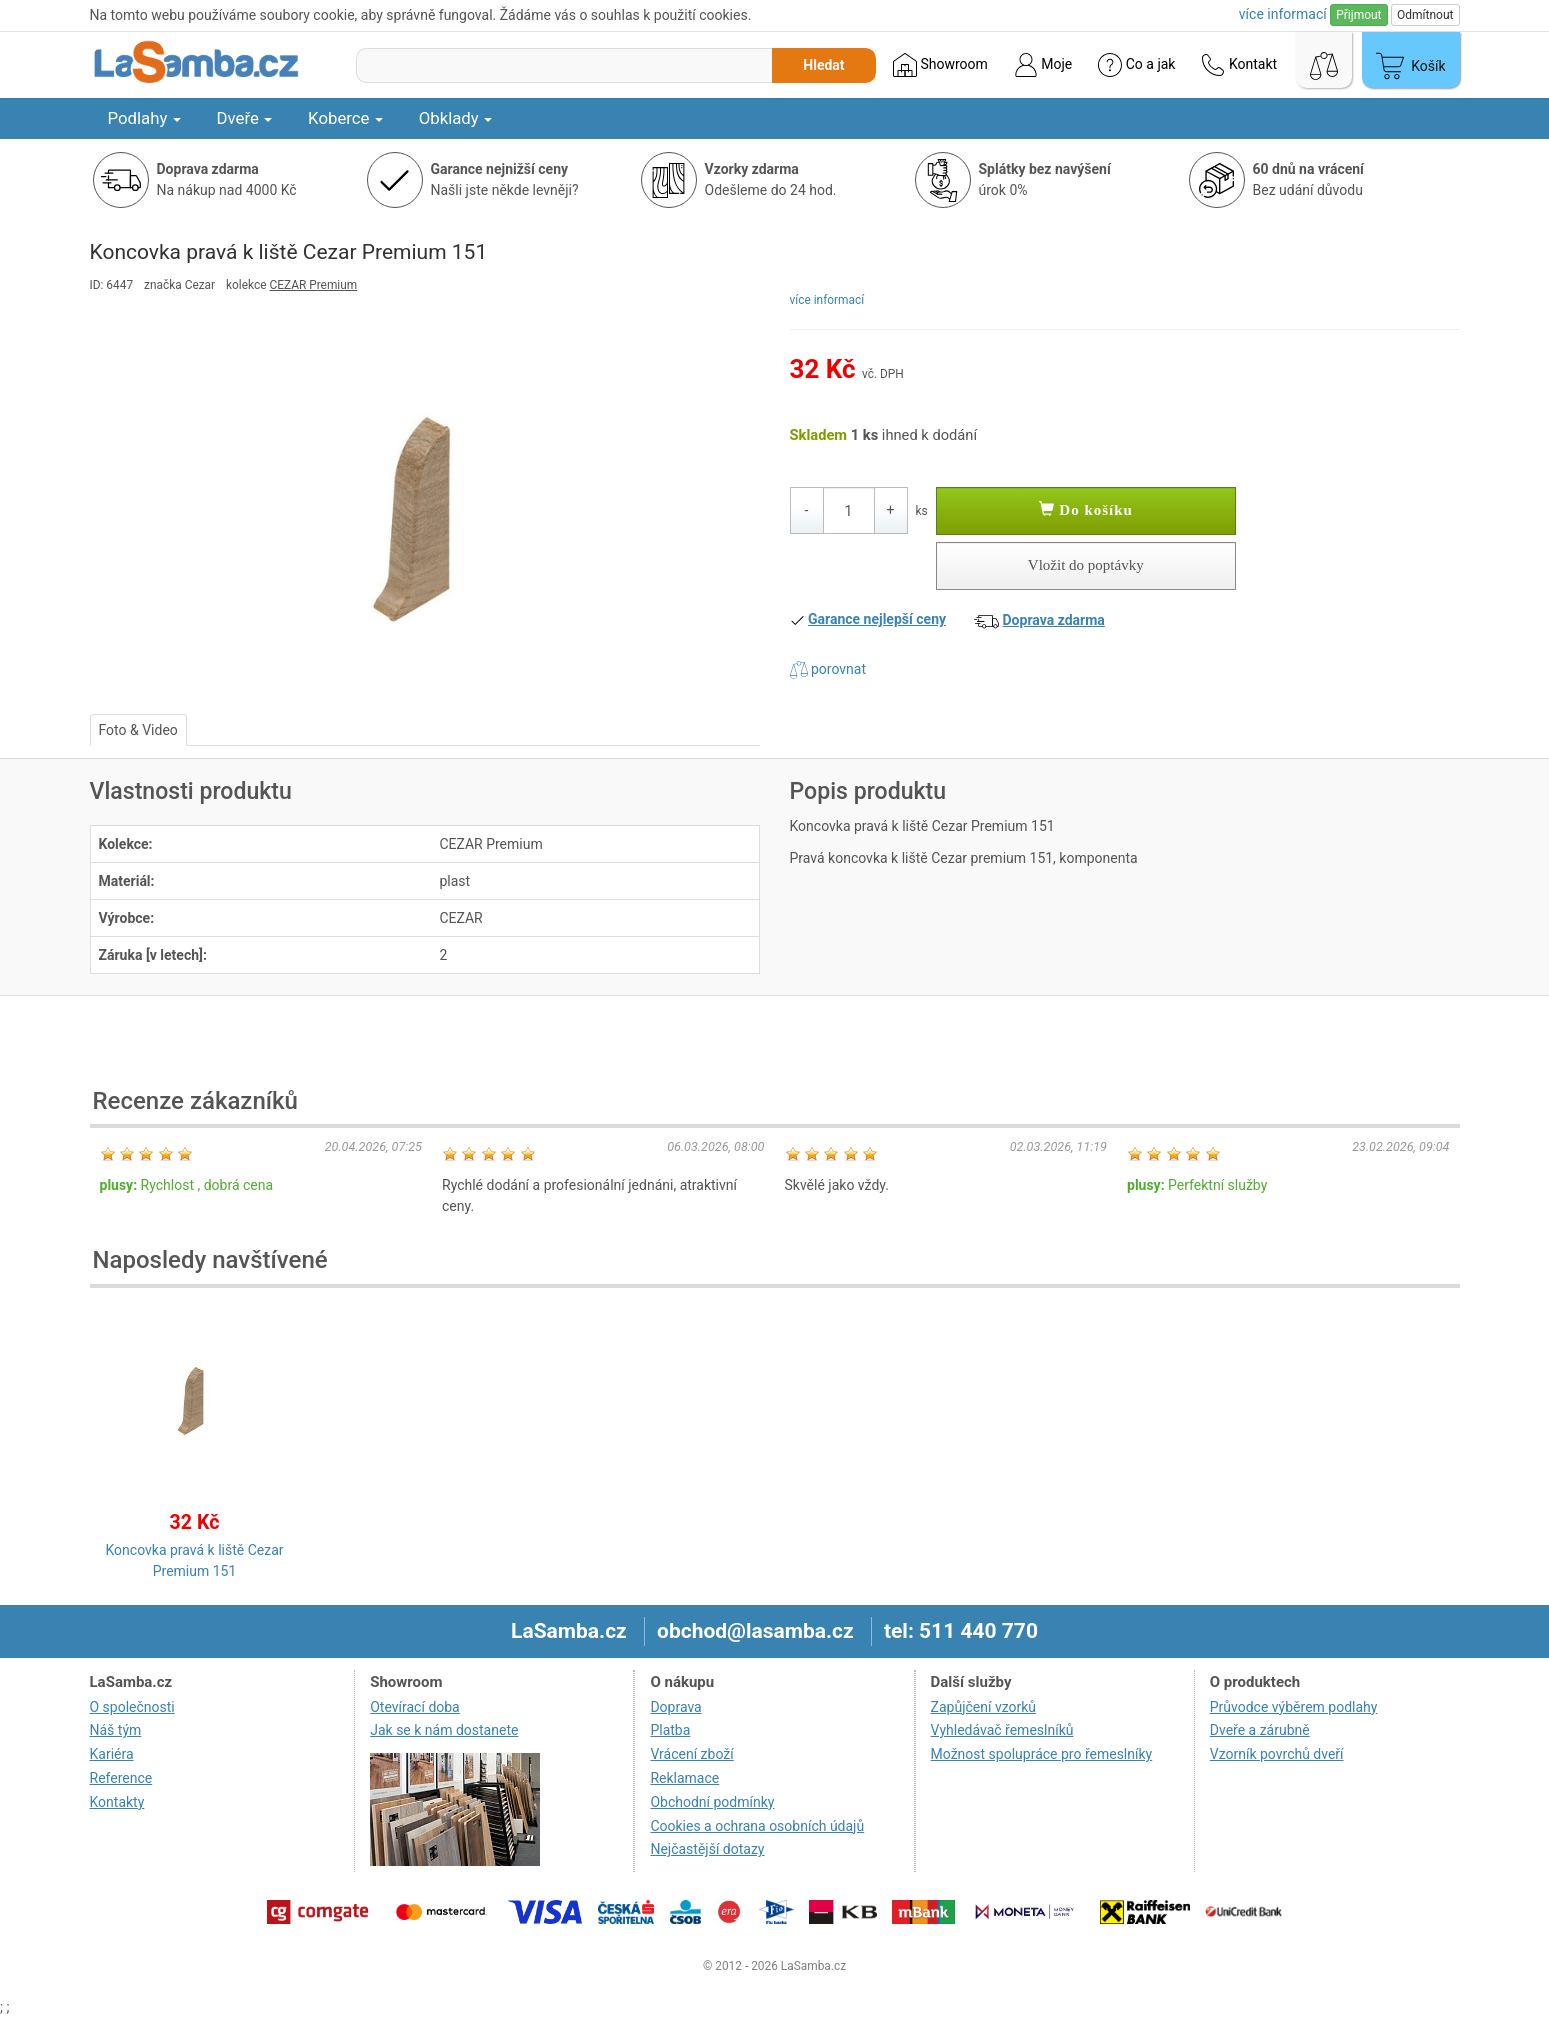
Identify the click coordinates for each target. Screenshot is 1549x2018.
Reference (121, 1778)
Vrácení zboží (691, 1754)
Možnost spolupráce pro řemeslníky (1042, 1754)
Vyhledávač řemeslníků (1002, 1730)
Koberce (345, 118)
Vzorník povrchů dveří (1277, 1754)
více (1283, 14)
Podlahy (144, 118)
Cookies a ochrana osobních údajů (757, 1826)
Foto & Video (138, 730)
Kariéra (112, 1754)
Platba (670, 1730)
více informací (827, 300)
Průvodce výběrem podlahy (1294, 1707)
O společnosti (132, 1707)
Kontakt (1239, 65)
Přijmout (1358, 15)
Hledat (823, 65)
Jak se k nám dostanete (444, 1730)
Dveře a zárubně (1260, 1730)
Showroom (940, 65)
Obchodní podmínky (712, 1802)
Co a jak (1136, 65)
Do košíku (1086, 510)
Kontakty (117, 1802)
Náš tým (116, 1730)
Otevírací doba (415, 1707)
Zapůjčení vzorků (984, 1707)
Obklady (455, 118)
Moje (1043, 65)
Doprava (675, 1707)
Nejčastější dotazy (707, 1849)
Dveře (245, 118)
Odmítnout (1425, 15)
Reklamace (684, 1778)
